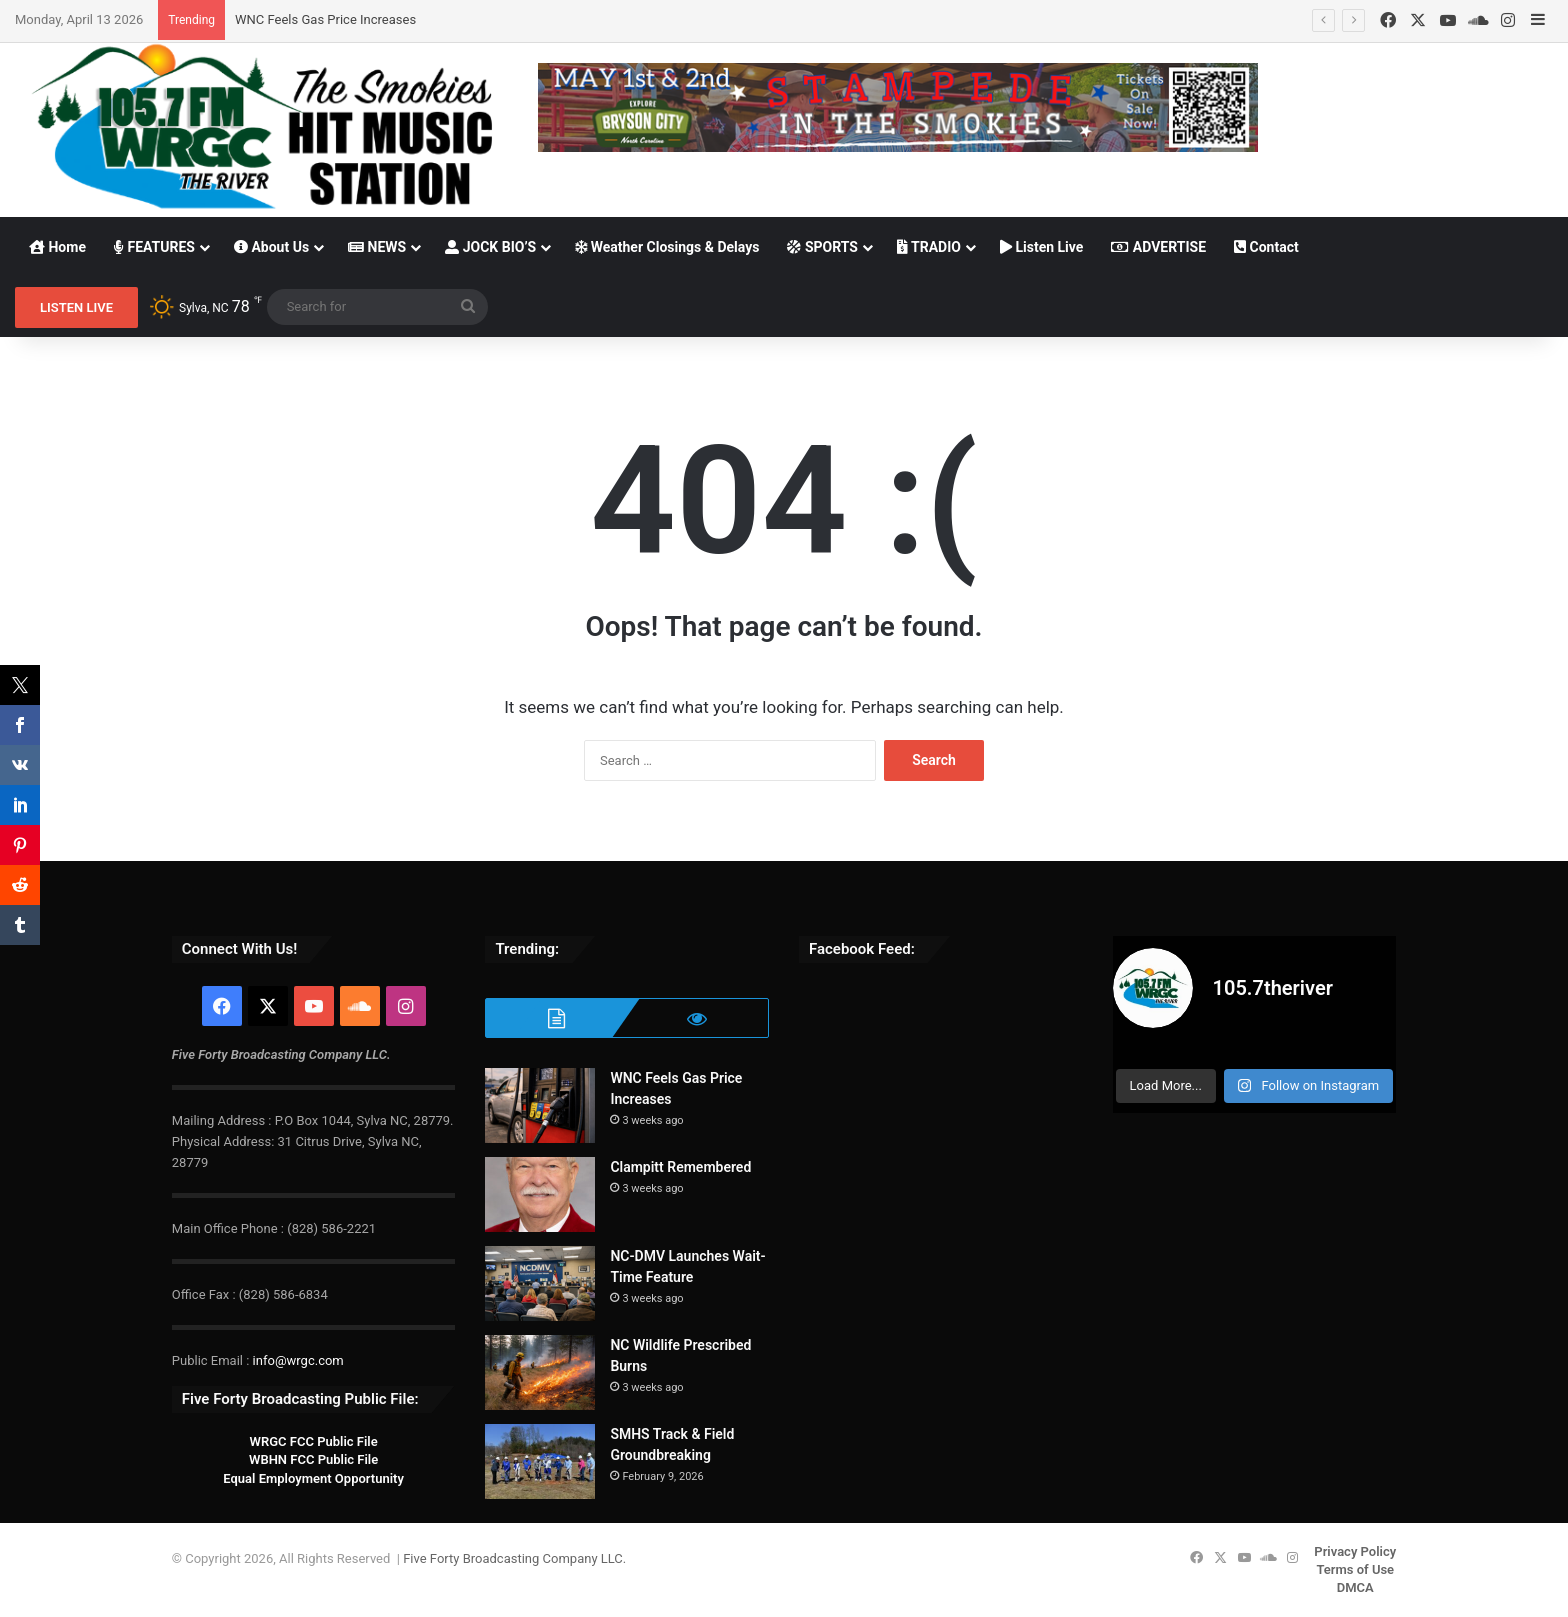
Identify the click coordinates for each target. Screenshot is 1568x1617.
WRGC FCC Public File (313, 1441)
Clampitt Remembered (680, 1167)
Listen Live (1041, 247)
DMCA (1355, 1587)
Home (57, 247)
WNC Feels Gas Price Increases (325, 19)
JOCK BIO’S (490, 247)
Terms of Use (1355, 1569)
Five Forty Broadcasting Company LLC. (514, 1558)
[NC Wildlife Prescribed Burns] (540, 1372)
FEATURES (154, 247)
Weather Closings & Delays (667, 247)
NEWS (377, 247)
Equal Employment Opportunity (313, 1478)
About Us (271, 247)
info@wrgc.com (298, 1360)
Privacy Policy (1355, 1551)
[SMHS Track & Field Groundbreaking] (540, 1461)
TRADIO (929, 247)
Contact (1266, 247)
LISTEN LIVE (76, 307)
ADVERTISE (1158, 247)
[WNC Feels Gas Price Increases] (540, 1105)
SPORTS (822, 247)
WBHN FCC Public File (313, 1459)
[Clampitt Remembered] (540, 1194)
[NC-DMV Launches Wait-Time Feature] (540, 1283)
